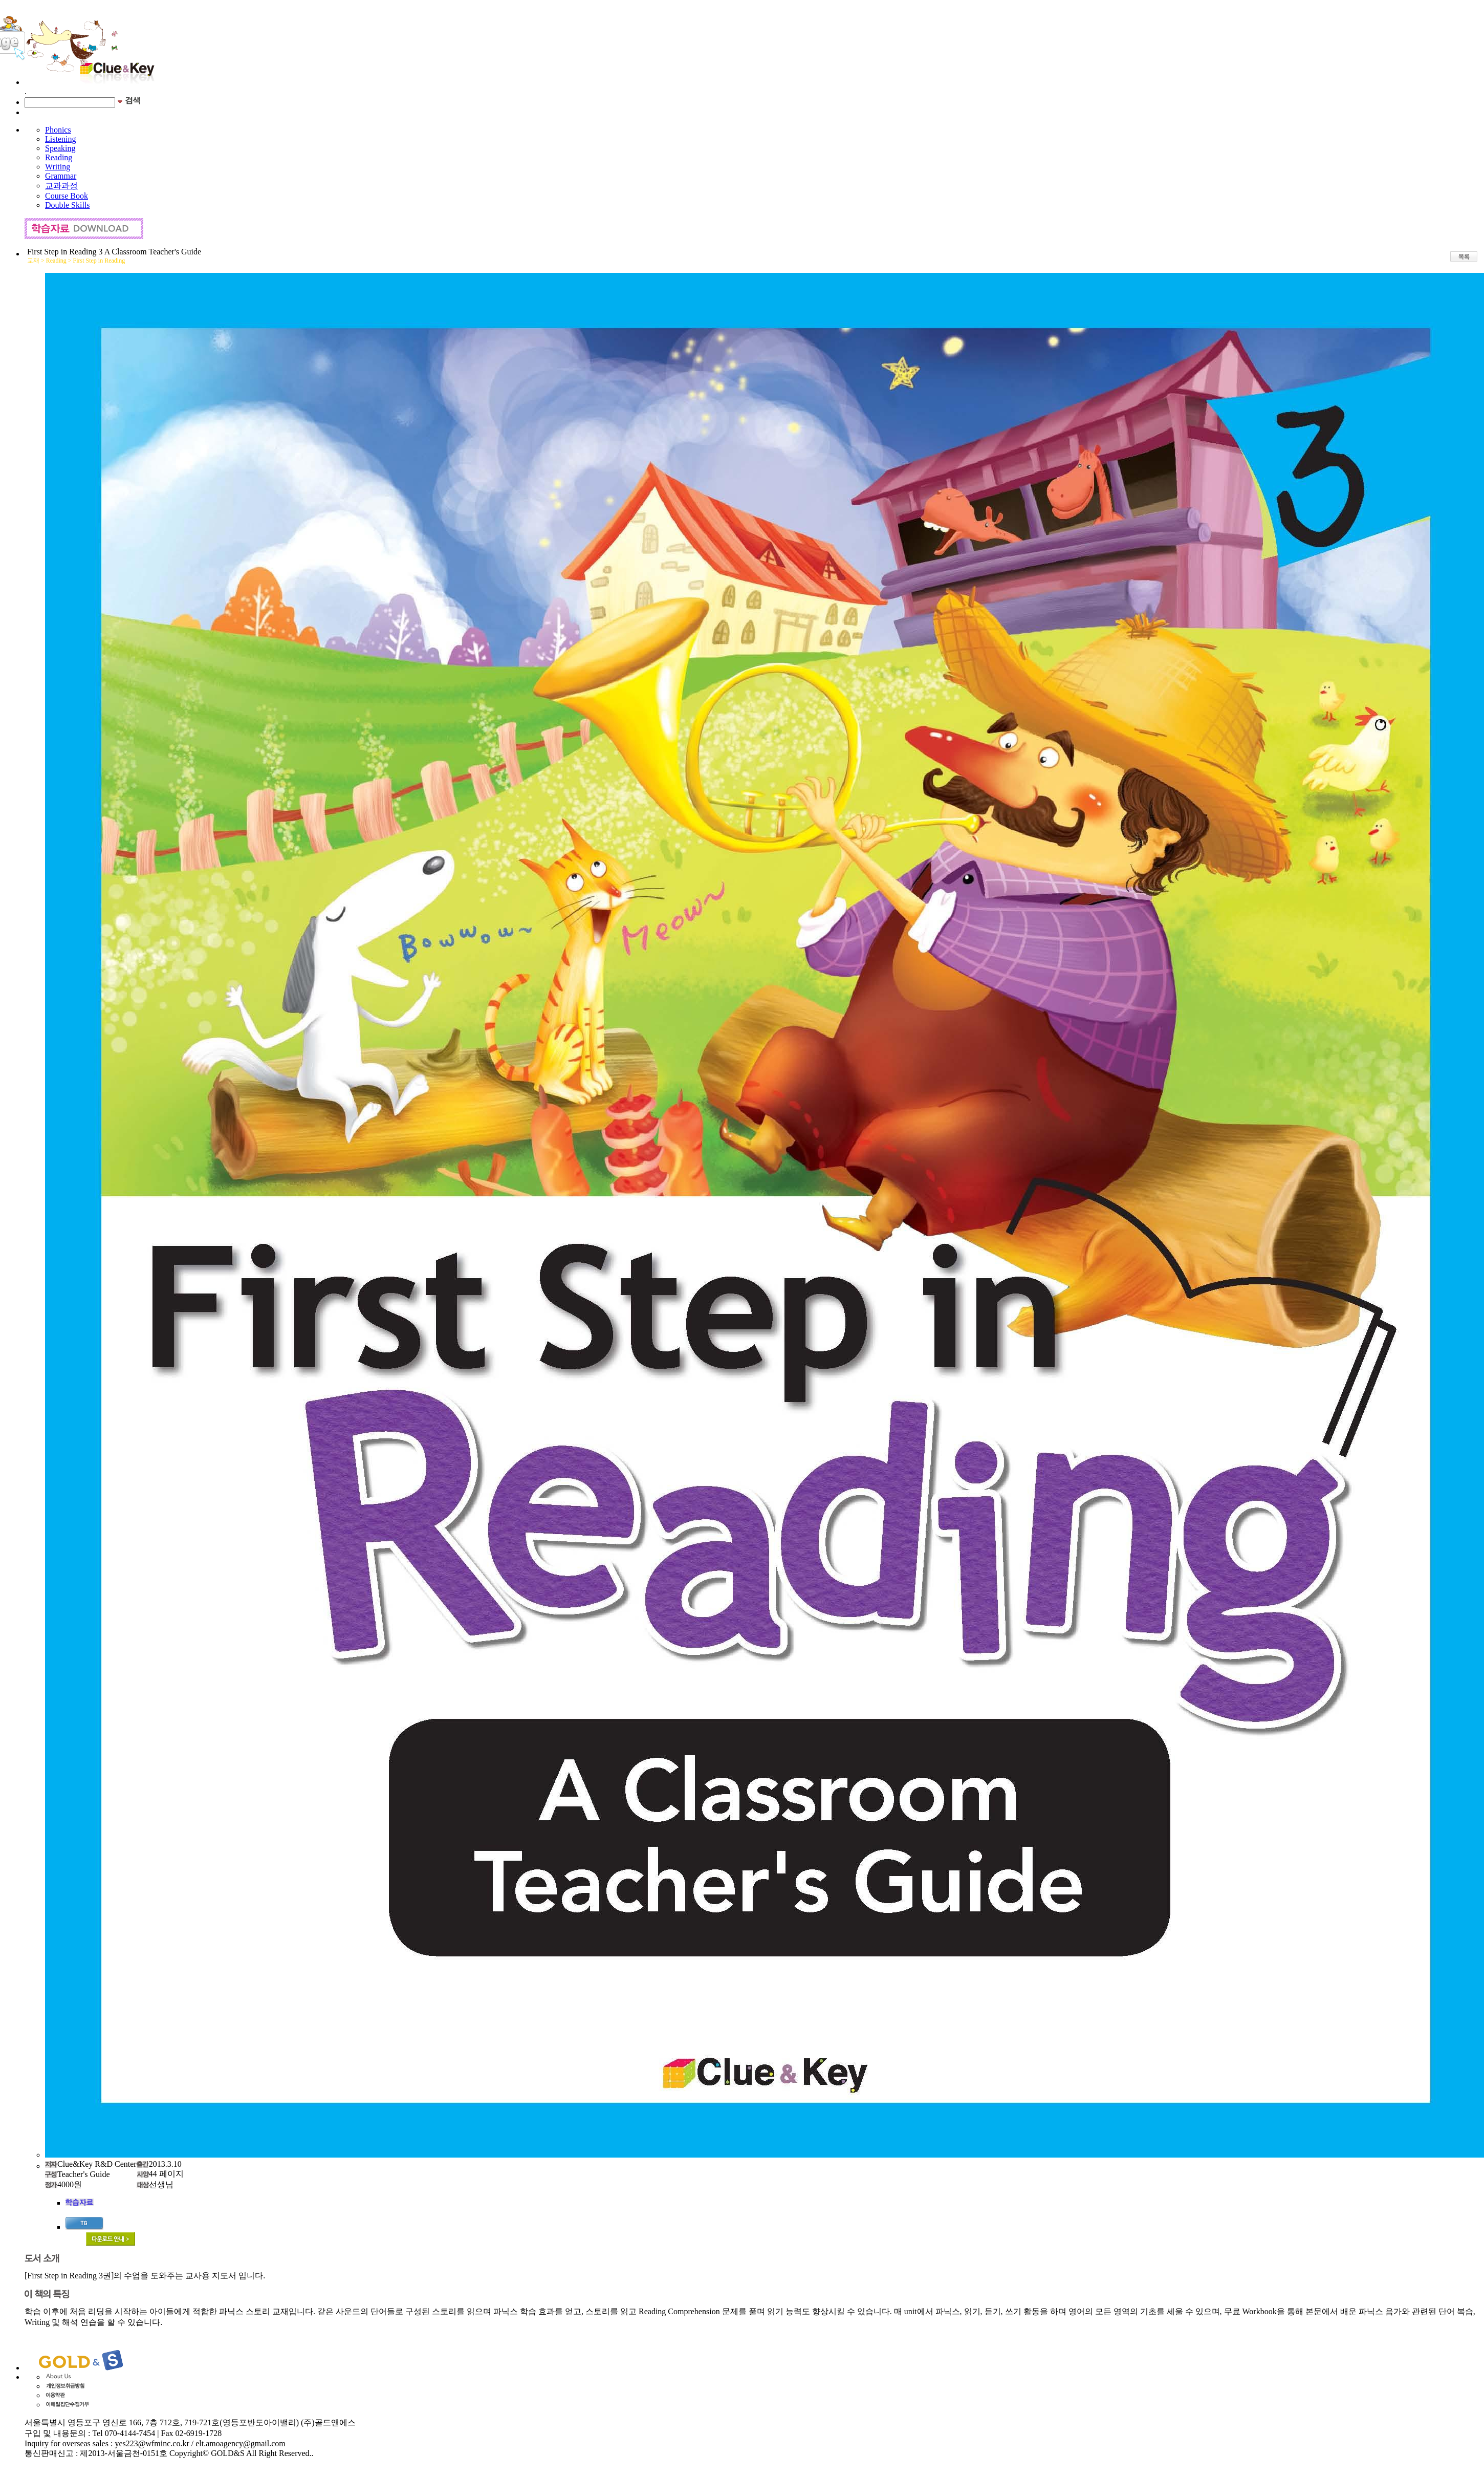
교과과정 (61, 185)
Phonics (58, 129)
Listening (60, 139)
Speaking (60, 148)
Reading (58, 157)
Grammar (60, 175)
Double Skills (67, 205)
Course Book (66, 195)
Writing (57, 166)
